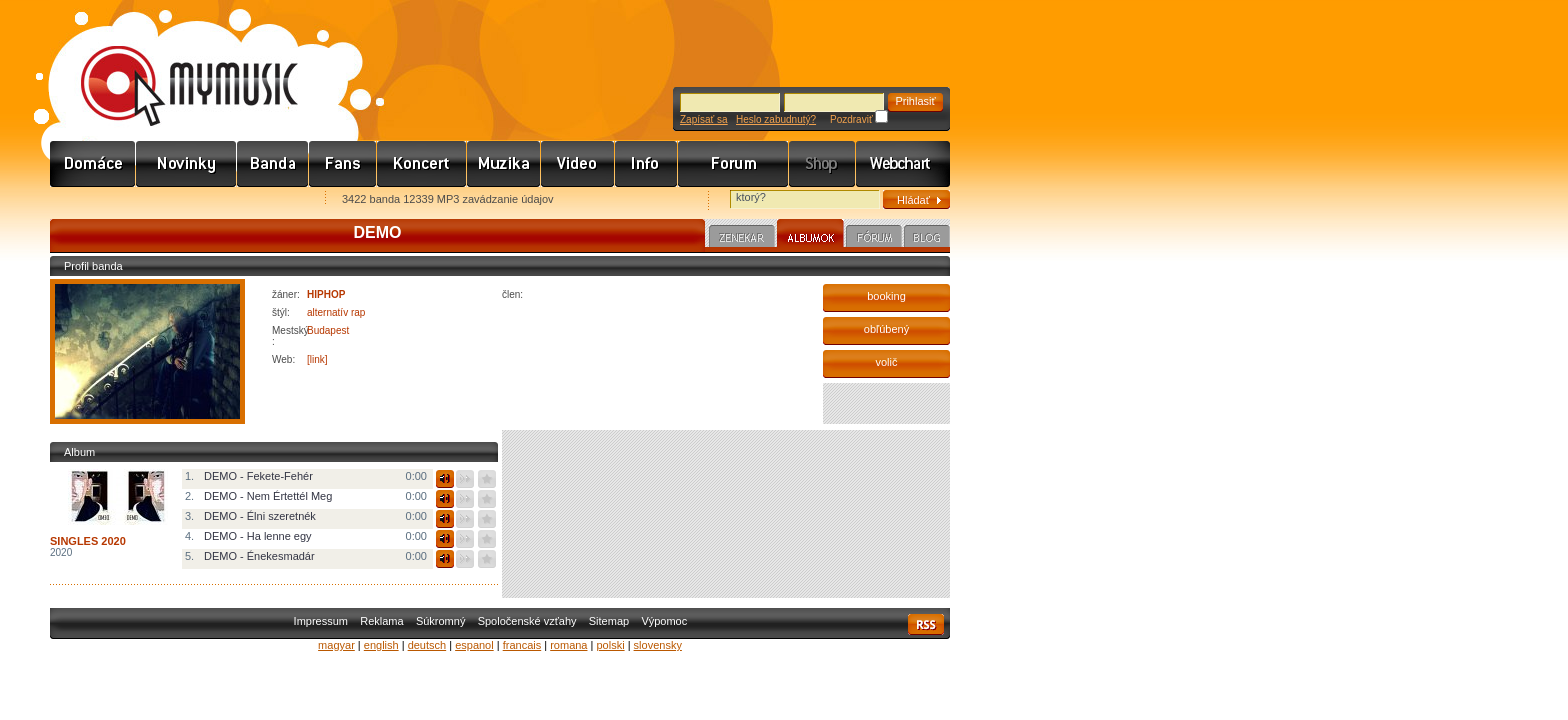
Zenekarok (273, 164)
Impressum (321, 621)
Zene (504, 164)
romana (568, 645)
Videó (578, 164)
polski (610, 645)
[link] (317, 359)
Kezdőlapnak (176, 200)
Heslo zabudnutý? (776, 119)
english (381, 645)
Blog (927, 239)
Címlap (93, 164)
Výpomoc (664, 621)
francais (522, 645)
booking (886, 296)
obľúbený (886, 329)
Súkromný (441, 621)
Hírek (186, 164)
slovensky (658, 645)
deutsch (427, 645)
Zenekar (742, 239)
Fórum (733, 164)
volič (886, 362)
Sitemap (609, 621)
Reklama (381, 621)
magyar (336, 645)
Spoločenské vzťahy (527, 621)
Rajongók (343, 164)
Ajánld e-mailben (261, 200)
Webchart (903, 164)
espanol (474, 645)
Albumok (810, 236)
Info (646, 164)
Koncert (422, 164)
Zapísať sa (704, 119)
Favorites (91, 200)
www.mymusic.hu (172, 65)
